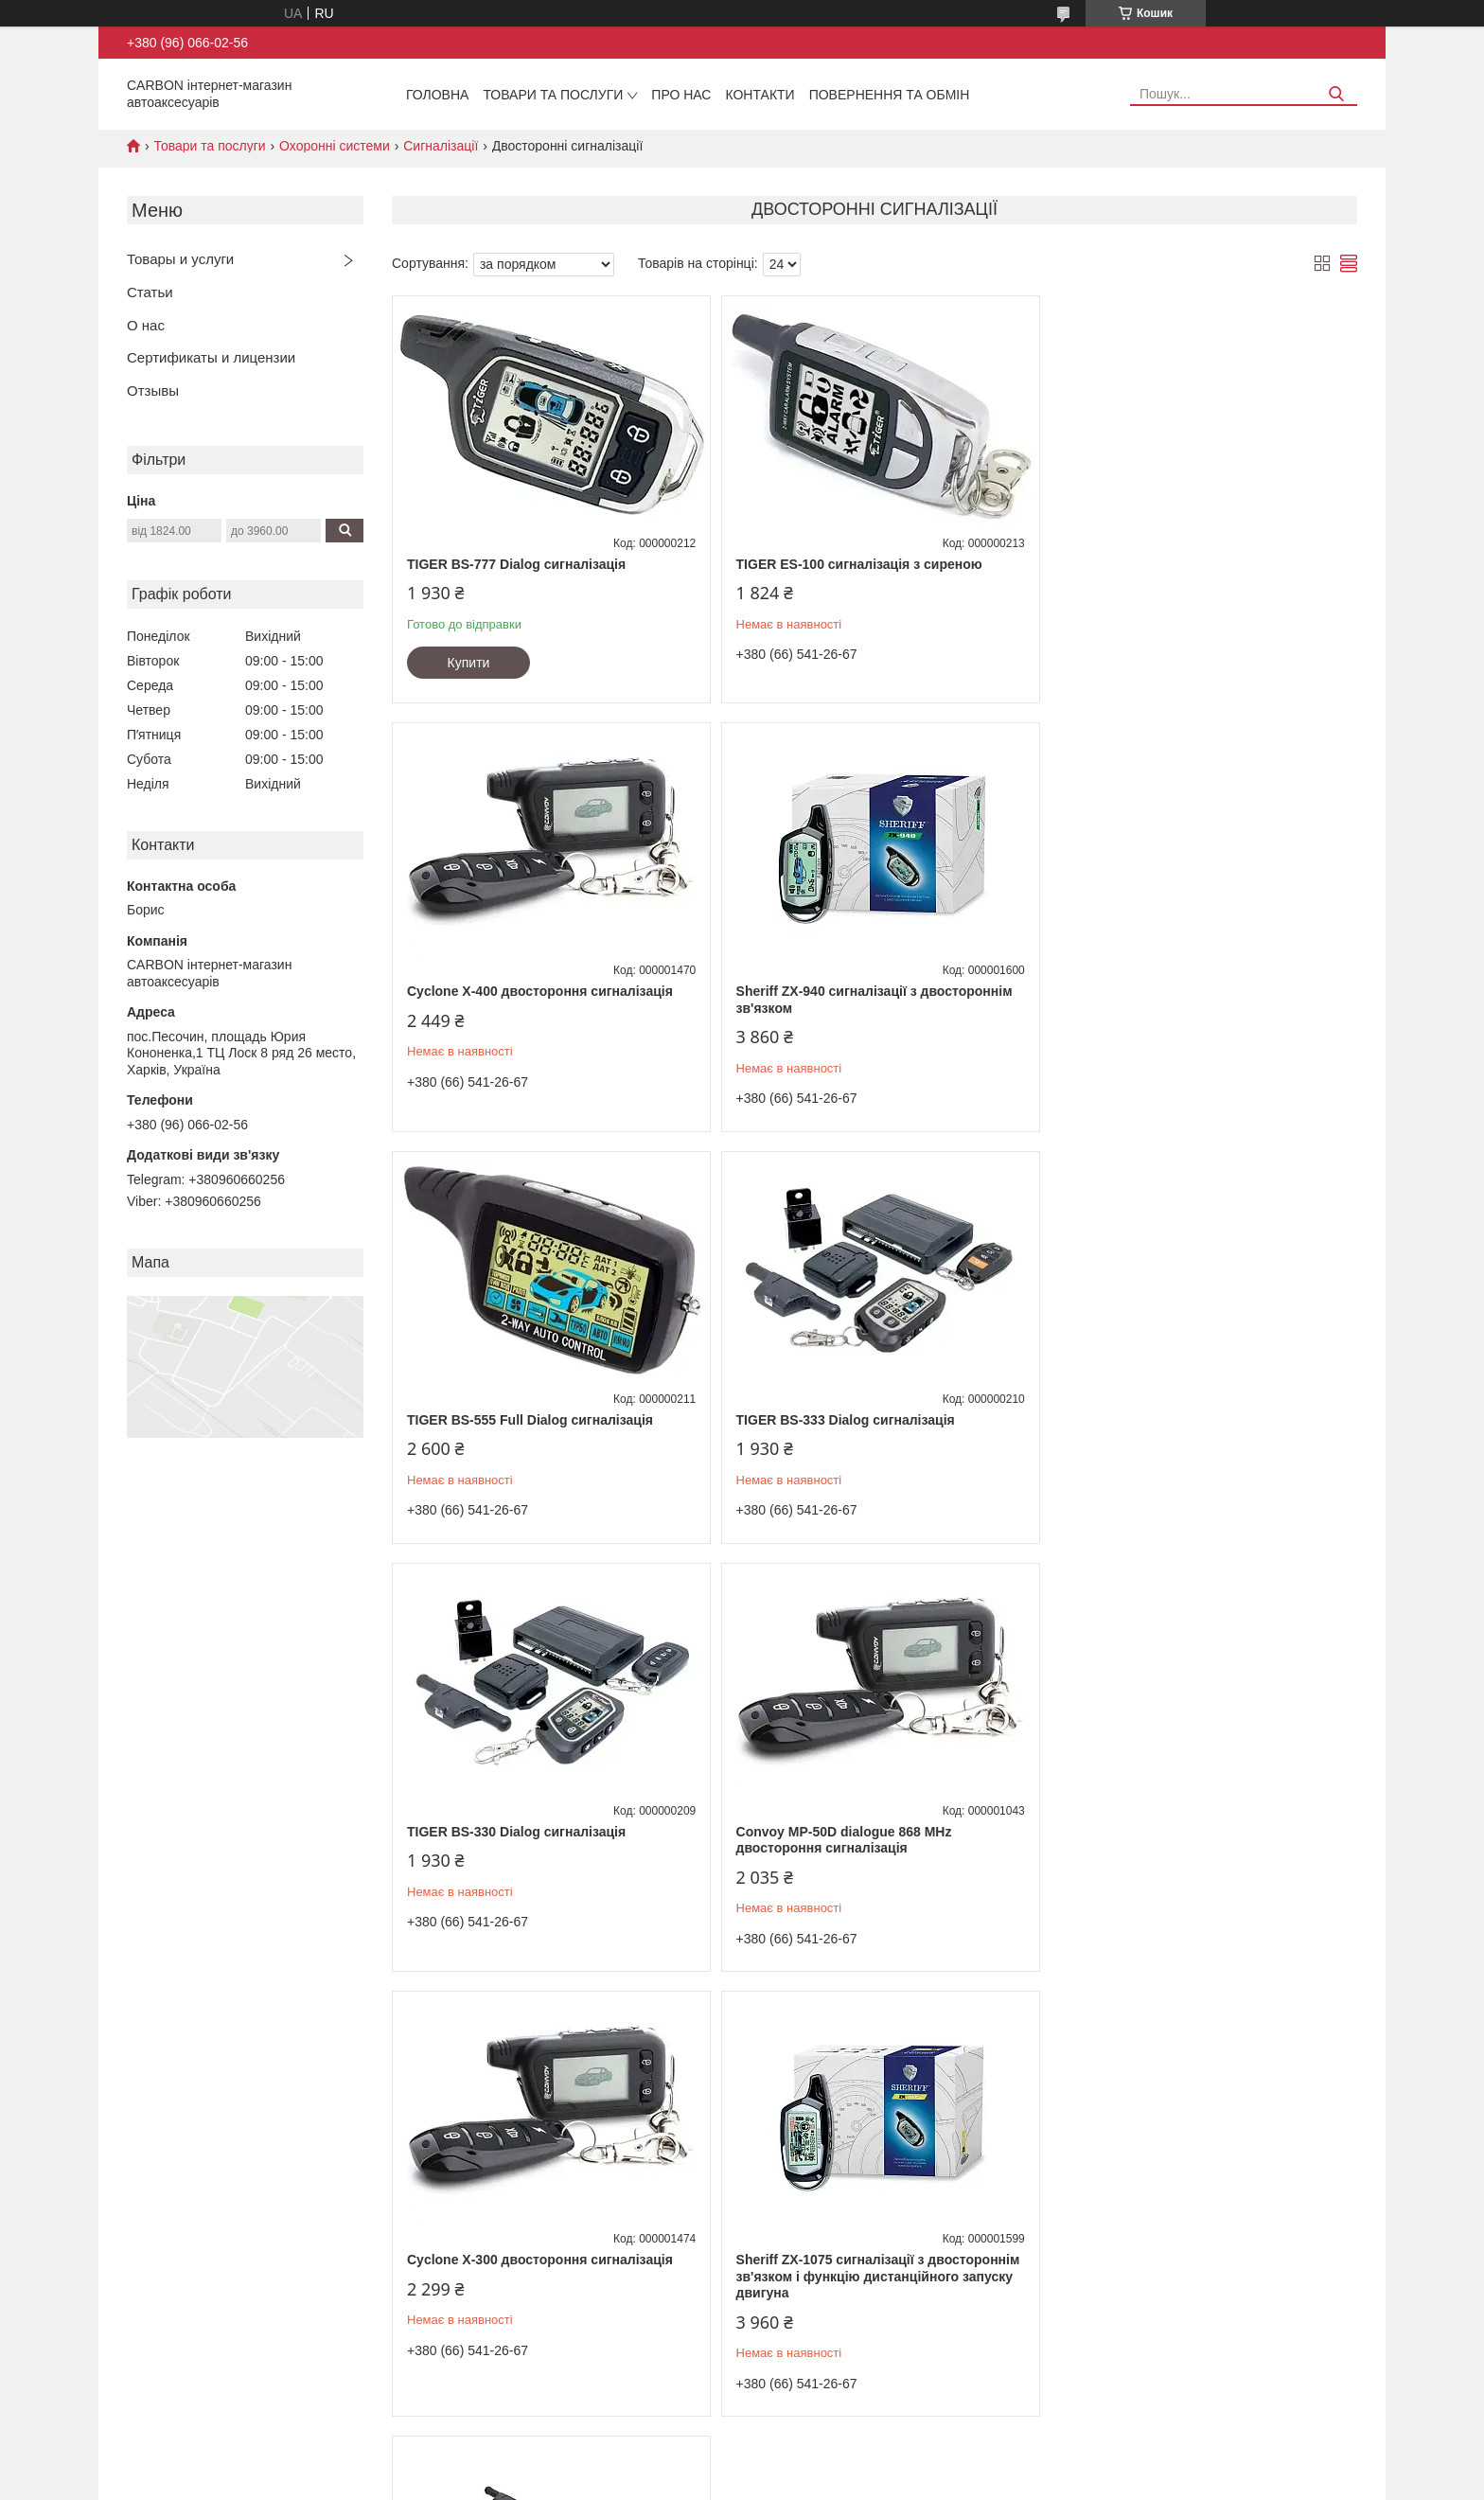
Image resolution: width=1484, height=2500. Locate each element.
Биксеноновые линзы (497, 2282)
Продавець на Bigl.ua (742, 2465)
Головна (437, 94)
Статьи (150, 292)
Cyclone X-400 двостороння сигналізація (1190, 564)
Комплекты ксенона (492, 2221)
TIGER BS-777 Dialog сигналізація (516, 564)
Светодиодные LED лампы (512, 2241)
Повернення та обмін (889, 94)
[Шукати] (1336, 94)
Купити (469, 662)
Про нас (681, 94)
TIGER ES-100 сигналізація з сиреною (855, 564)
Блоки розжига (478, 2302)
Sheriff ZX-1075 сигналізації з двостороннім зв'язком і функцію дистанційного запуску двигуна (549, 1864)
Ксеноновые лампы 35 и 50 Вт (522, 2321)
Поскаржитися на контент (783, 2482)
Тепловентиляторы (171, 2241)
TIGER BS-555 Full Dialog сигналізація (855, 991)
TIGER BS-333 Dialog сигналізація (1166, 991)
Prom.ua (830, 2448)
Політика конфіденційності (930, 2482)
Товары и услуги (180, 259)
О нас (146, 325)
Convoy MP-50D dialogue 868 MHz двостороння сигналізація (839, 1428)
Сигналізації (440, 145)
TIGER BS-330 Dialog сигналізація (516, 1419)
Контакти (759, 94)
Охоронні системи (334, 145)
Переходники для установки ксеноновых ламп (567, 2262)
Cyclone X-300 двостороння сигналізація (1190, 1419)
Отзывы (153, 390)
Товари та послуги (553, 94)
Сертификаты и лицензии (211, 357)
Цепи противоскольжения (190, 2221)
